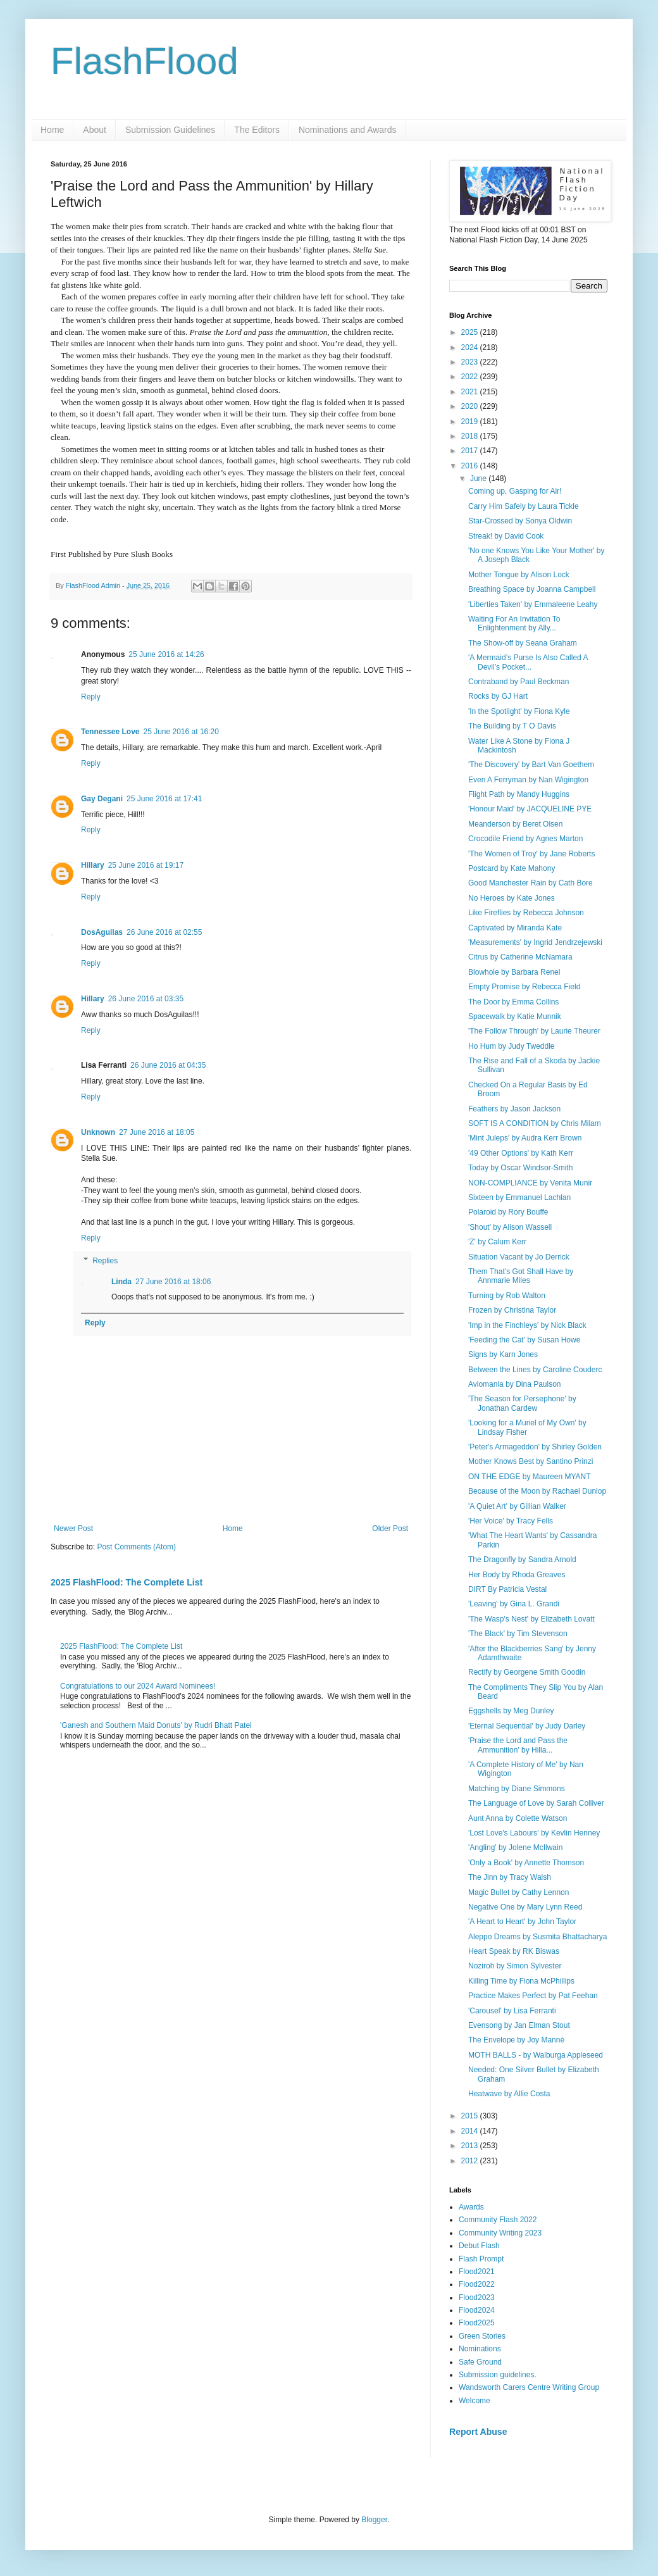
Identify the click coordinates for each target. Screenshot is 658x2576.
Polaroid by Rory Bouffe (508, 1212)
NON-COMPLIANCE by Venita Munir (530, 1183)
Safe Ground (480, 2362)
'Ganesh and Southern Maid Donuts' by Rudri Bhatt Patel (156, 1725)
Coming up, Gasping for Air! (514, 491)
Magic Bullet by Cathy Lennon (518, 1892)
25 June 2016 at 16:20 (180, 731)
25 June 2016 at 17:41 (164, 798)
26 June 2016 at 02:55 (164, 932)
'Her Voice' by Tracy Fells (510, 1520)
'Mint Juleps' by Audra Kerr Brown (524, 1138)
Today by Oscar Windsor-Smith (520, 1167)
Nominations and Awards (348, 130)
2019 (470, 421)
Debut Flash (479, 2245)
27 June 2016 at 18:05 (156, 1132)
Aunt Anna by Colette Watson (517, 1818)
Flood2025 (477, 2322)
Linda (121, 1281)
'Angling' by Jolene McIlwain (515, 1847)
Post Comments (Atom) (136, 1546)
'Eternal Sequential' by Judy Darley (526, 1726)
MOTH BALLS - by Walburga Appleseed (535, 2055)
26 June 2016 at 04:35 (168, 1065)
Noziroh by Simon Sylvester (514, 1965)
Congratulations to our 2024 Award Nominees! (137, 1686)
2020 (470, 406)
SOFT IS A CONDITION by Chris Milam (534, 1123)
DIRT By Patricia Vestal (507, 1589)
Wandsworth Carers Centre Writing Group (529, 2387)
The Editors (257, 130)
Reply (91, 696)
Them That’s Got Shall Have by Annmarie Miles (520, 1276)
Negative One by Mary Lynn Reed (525, 1907)
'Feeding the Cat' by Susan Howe (524, 1339)
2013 (470, 2145)
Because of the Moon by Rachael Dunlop (537, 1491)
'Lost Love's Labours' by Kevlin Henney (534, 1833)
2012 (470, 2160)
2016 (470, 465)
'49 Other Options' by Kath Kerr (520, 1153)
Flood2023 (477, 2297)
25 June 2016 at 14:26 (166, 654)
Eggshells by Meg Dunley (511, 1710)
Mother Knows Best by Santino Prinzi (530, 1461)
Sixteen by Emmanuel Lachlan (519, 1197)
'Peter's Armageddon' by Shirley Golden (535, 1446)
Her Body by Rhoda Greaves (516, 1574)
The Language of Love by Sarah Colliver (536, 1803)
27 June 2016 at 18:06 (173, 1281)
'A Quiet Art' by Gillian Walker (517, 1506)
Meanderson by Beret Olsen (515, 824)
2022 (470, 376)
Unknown (98, 1132)
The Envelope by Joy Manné (516, 2039)
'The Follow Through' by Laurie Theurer (534, 1031)
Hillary (92, 865)
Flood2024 (477, 2310)
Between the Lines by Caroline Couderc (535, 1369)
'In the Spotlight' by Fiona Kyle (519, 711)
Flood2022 (477, 2284)
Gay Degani (102, 798)
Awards (471, 2207)
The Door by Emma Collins (513, 1001)
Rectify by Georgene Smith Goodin (526, 1672)
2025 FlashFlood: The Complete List (126, 1582)
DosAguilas (102, 932)
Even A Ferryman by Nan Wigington (528, 779)
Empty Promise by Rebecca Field (524, 986)
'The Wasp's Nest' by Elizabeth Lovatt (531, 1619)
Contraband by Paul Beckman (518, 681)
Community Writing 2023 (500, 2233)
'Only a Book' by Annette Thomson (526, 1862)
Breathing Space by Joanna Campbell (531, 589)
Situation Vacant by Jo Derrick (518, 1257)
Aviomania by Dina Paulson (514, 1384)
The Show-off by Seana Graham (522, 643)
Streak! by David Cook (505, 536)
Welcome (474, 2400)
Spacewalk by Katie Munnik (514, 1016)
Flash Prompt (481, 2258)
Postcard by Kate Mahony (511, 868)
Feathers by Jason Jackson (514, 1108)
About (94, 130)
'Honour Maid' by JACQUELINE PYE (530, 808)
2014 (470, 2131)
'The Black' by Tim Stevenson (518, 1633)
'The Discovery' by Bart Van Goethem (531, 764)
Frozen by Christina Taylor (512, 1310)
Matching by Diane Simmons (516, 1788)
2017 (470, 450)
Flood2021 (477, 2271)
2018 (470, 436)
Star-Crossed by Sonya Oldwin (520, 520)
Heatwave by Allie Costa (509, 2093)
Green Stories (482, 2336)
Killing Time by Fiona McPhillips (521, 1981)
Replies (105, 1260)
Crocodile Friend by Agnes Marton (525, 838)
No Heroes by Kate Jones (511, 898)
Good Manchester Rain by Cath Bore (530, 882)
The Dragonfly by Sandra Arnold (522, 1559)
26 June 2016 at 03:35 (145, 998)
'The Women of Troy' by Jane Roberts (531, 853)
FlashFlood (145, 61)
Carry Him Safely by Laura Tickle (523, 506)
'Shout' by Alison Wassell (510, 1227)
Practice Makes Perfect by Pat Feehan (533, 1995)
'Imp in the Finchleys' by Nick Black (527, 1325)
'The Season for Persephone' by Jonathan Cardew (522, 1403)
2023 (470, 362)
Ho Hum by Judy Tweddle (511, 1046)
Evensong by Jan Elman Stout (519, 2025)
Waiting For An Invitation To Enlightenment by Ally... (514, 623)
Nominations (480, 2348)
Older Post (390, 1528)
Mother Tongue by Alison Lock (518, 574)
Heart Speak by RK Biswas (513, 1951)
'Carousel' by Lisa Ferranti (512, 2010)
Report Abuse (478, 2432)
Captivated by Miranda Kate (515, 927)
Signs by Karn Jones (503, 1354)
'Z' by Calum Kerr (497, 1241)
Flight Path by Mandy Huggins (518, 794)
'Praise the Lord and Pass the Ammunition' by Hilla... (518, 1745)
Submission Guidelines (170, 130)
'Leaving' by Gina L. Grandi (513, 1603)
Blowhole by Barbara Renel (514, 972)
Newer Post (73, 1528)
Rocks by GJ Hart (498, 696)
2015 (470, 2115)
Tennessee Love (110, 731)
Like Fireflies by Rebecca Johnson (526, 912)
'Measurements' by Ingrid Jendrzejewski (535, 942)
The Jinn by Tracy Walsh (509, 1877)
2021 (470, 391)
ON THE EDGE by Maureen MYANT (529, 1476)
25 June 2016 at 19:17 (145, 865)
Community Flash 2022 (498, 2219)
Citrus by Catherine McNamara (520, 957)
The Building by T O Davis (512, 726)
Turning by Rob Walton (506, 1295)
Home (52, 130)
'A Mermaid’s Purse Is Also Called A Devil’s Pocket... (528, 662)
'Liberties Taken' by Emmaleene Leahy (532, 604)
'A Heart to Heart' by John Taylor (522, 1921)
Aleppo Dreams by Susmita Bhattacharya (537, 1936)
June (479, 478)
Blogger (374, 2519)
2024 (470, 347)
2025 (470, 332)
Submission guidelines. (498, 2374)
